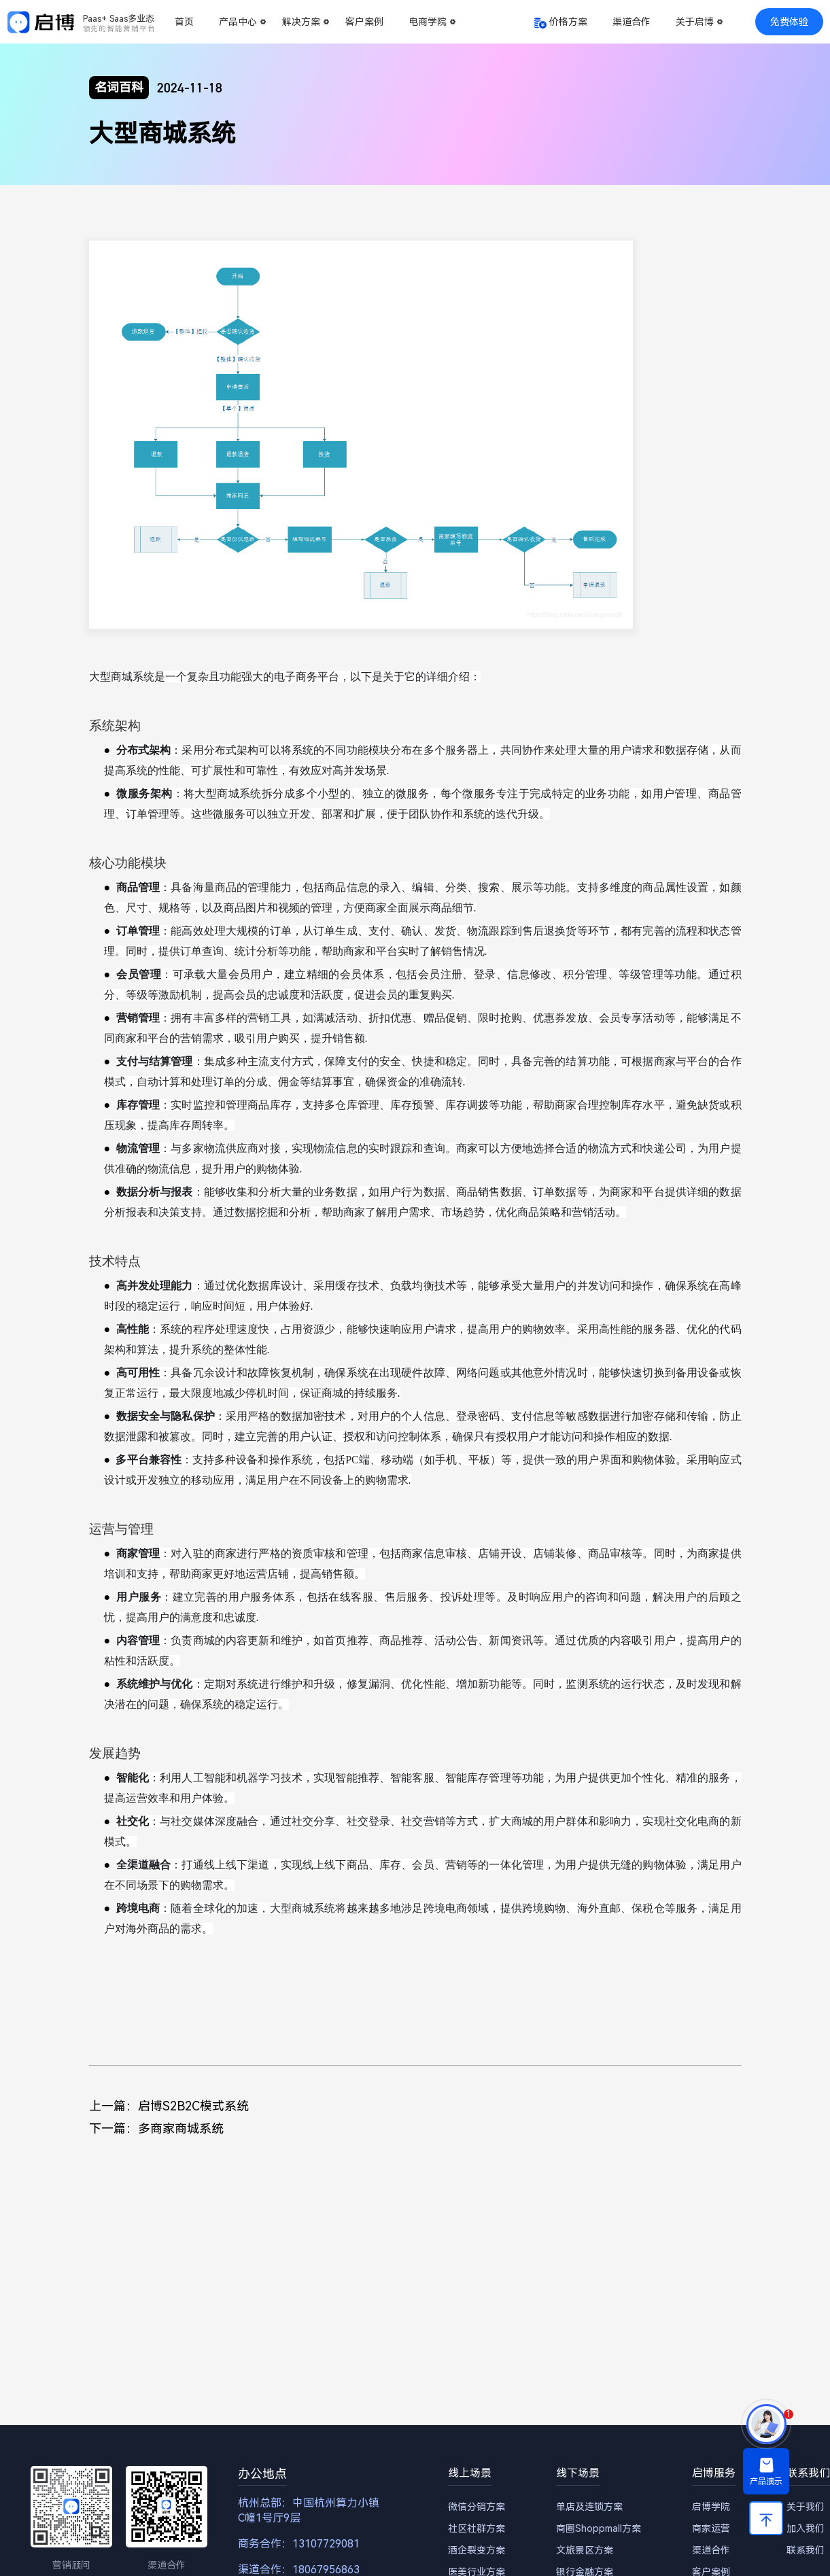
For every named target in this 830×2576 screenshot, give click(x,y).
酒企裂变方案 (476, 2550)
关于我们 (805, 2506)
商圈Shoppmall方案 (598, 2528)
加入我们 (805, 2528)
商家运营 (711, 2528)
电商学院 (428, 22)
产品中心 (238, 22)
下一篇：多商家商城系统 (156, 2128)
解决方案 (301, 22)
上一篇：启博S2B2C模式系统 (169, 2106)
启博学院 (711, 2506)
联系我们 (805, 2550)
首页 (184, 21)
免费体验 (789, 21)
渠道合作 (631, 21)
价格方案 (568, 21)
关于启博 (695, 22)
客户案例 (364, 21)
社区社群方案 (476, 2528)
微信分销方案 (476, 2506)
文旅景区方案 (584, 2550)
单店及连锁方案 (589, 2506)
